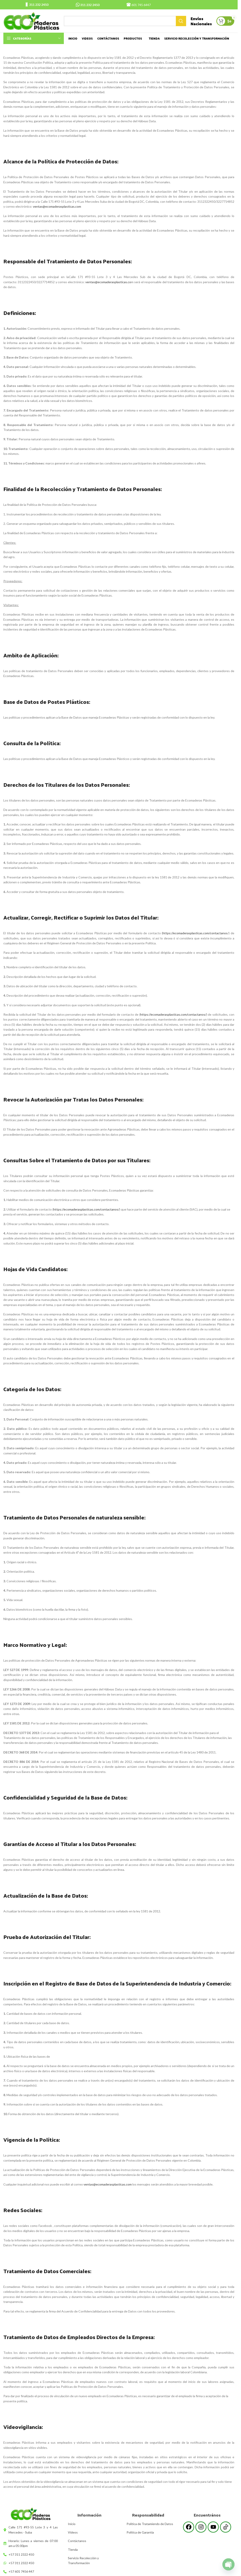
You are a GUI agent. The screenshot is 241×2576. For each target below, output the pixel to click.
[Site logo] (31, 21)
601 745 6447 (141, 5)
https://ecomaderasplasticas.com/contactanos (195, 933)
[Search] (125, 21)
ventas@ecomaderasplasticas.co (108, 282)
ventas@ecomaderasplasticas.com (57, 206)
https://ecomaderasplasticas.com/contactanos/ (173, 1014)
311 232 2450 (38, 4)
